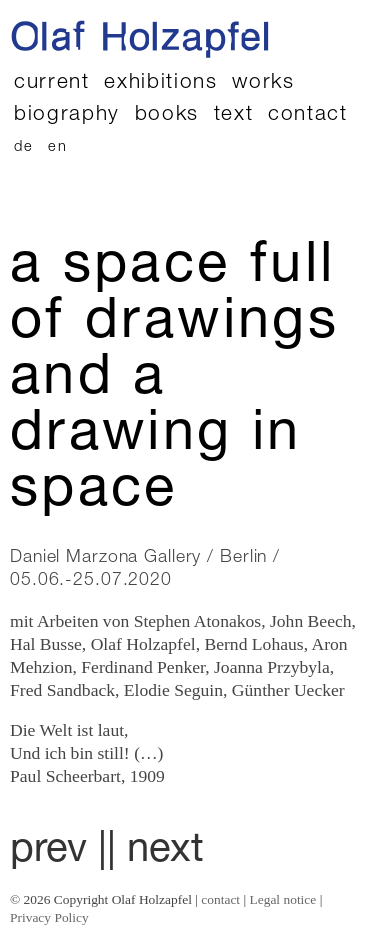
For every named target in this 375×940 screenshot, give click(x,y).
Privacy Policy (49, 917)
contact (308, 115)
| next (155, 852)
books (167, 115)
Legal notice (283, 899)
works (263, 83)
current (52, 83)
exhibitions (160, 83)
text (234, 115)
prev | (58, 852)
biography (67, 115)
